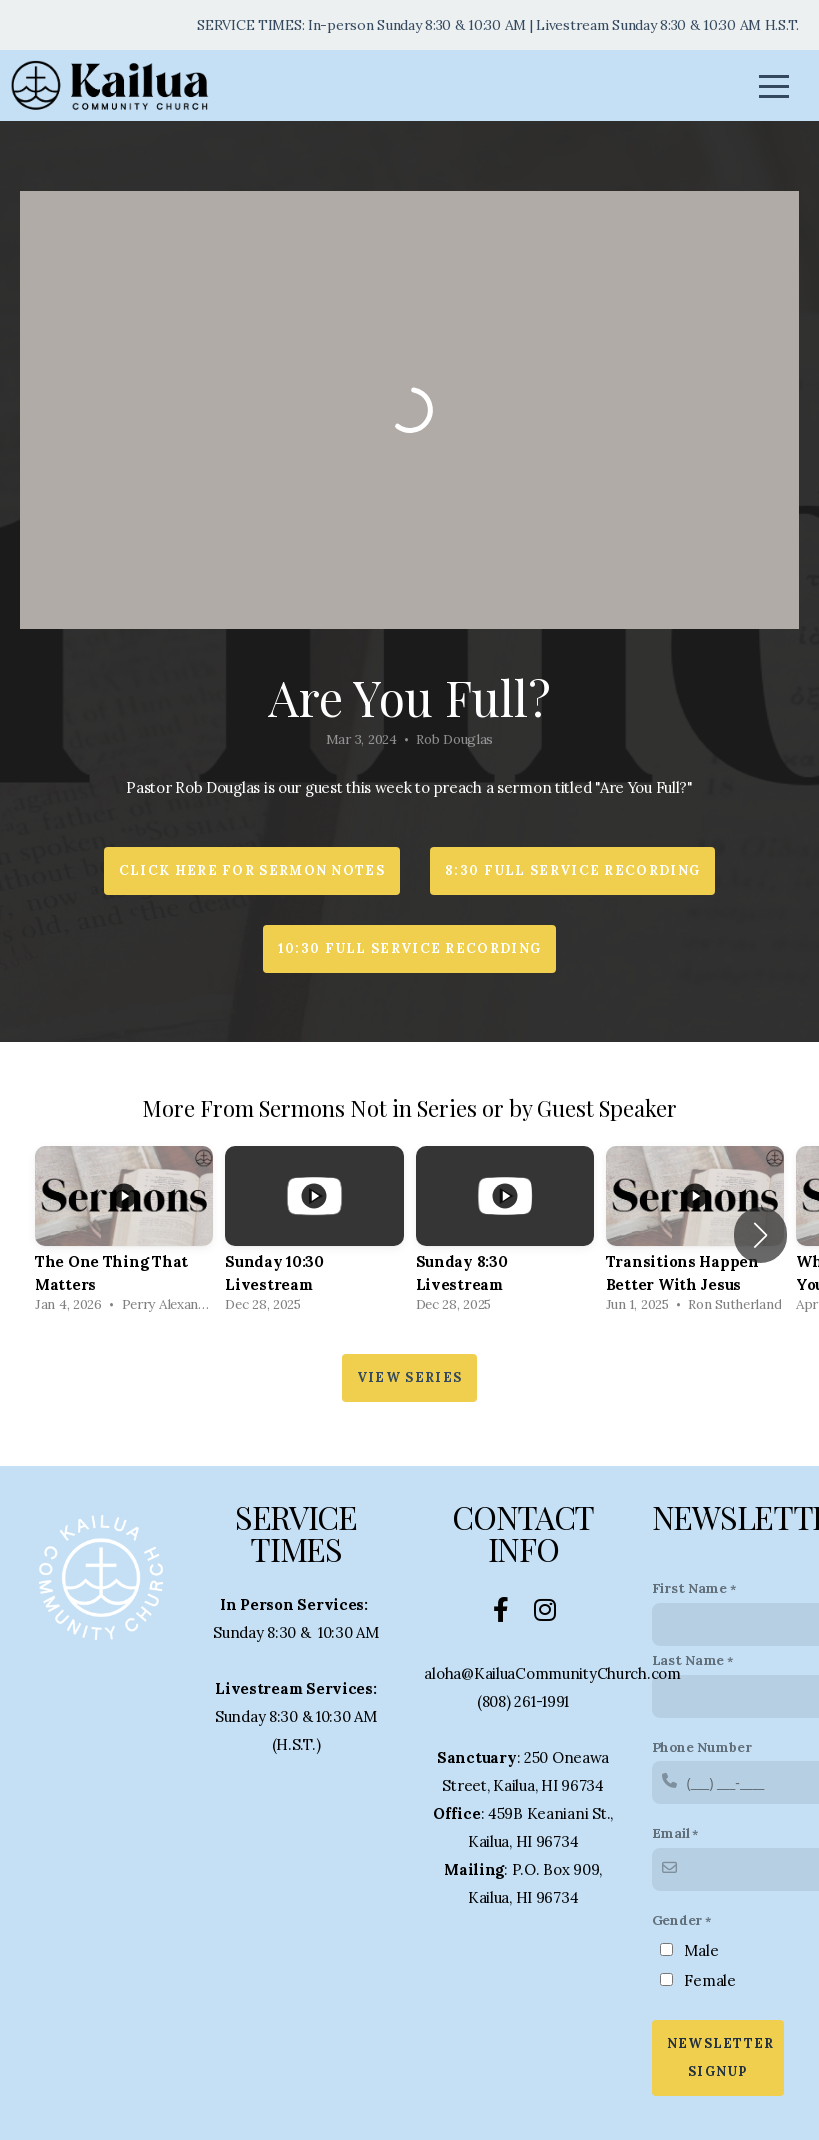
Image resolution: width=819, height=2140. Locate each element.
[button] (760, 1235)
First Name (689, 1588)
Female (709, 1980)
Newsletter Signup (721, 2057)
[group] (124, 1235)
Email (671, 1833)
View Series (409, 1377)
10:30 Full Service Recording (409, 948)
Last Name (688, 1660)
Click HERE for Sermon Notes (252, 870)
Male (701, 1950)
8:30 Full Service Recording (572, 870)
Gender (677, 1920)
